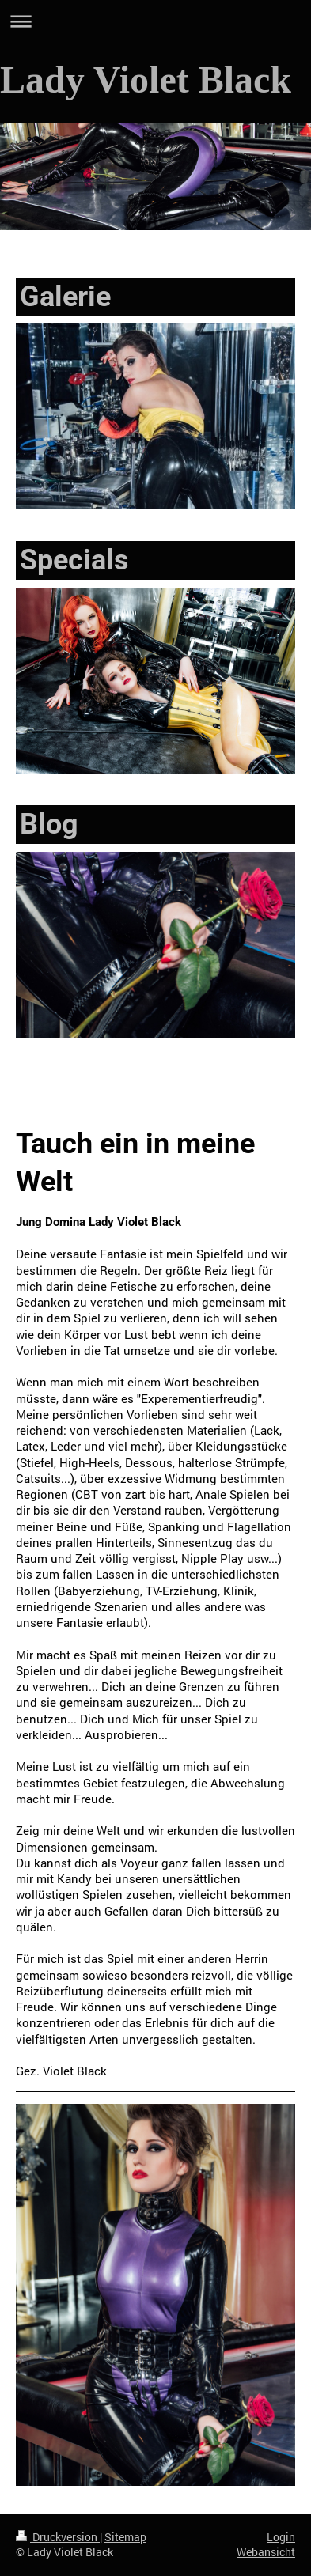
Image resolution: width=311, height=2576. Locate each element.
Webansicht (266, 2551)
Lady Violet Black (145, 79)
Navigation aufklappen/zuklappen (155, 21)
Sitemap (125, 2536)
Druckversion (58, 2536)
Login (281, 2536)
